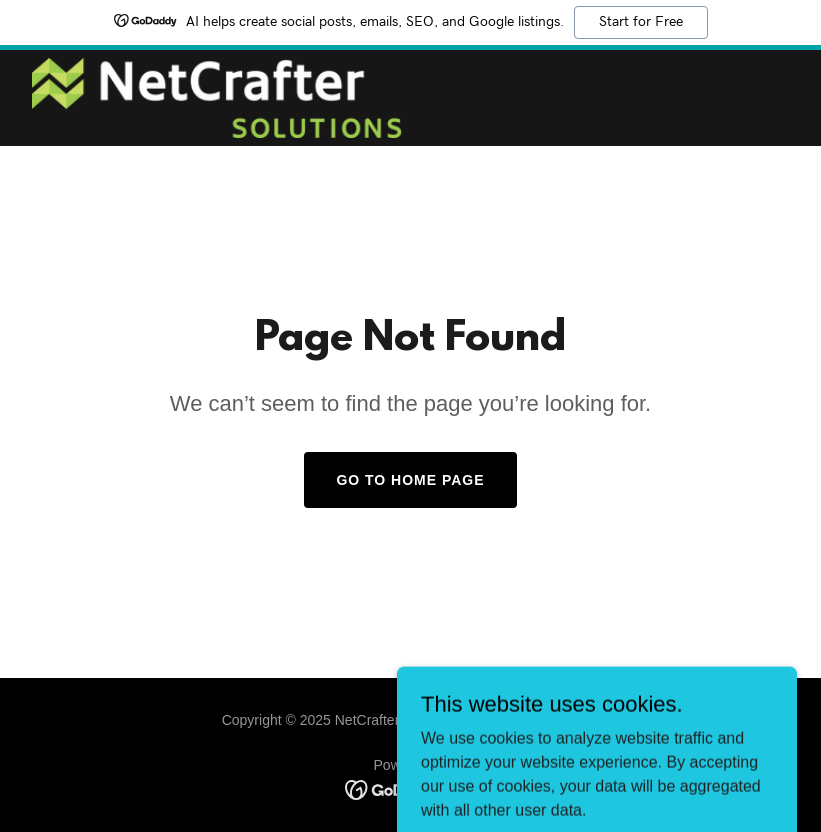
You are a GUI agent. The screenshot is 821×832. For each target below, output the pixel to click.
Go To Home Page (410, 480)
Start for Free (641, 22)
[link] (217, 98)
